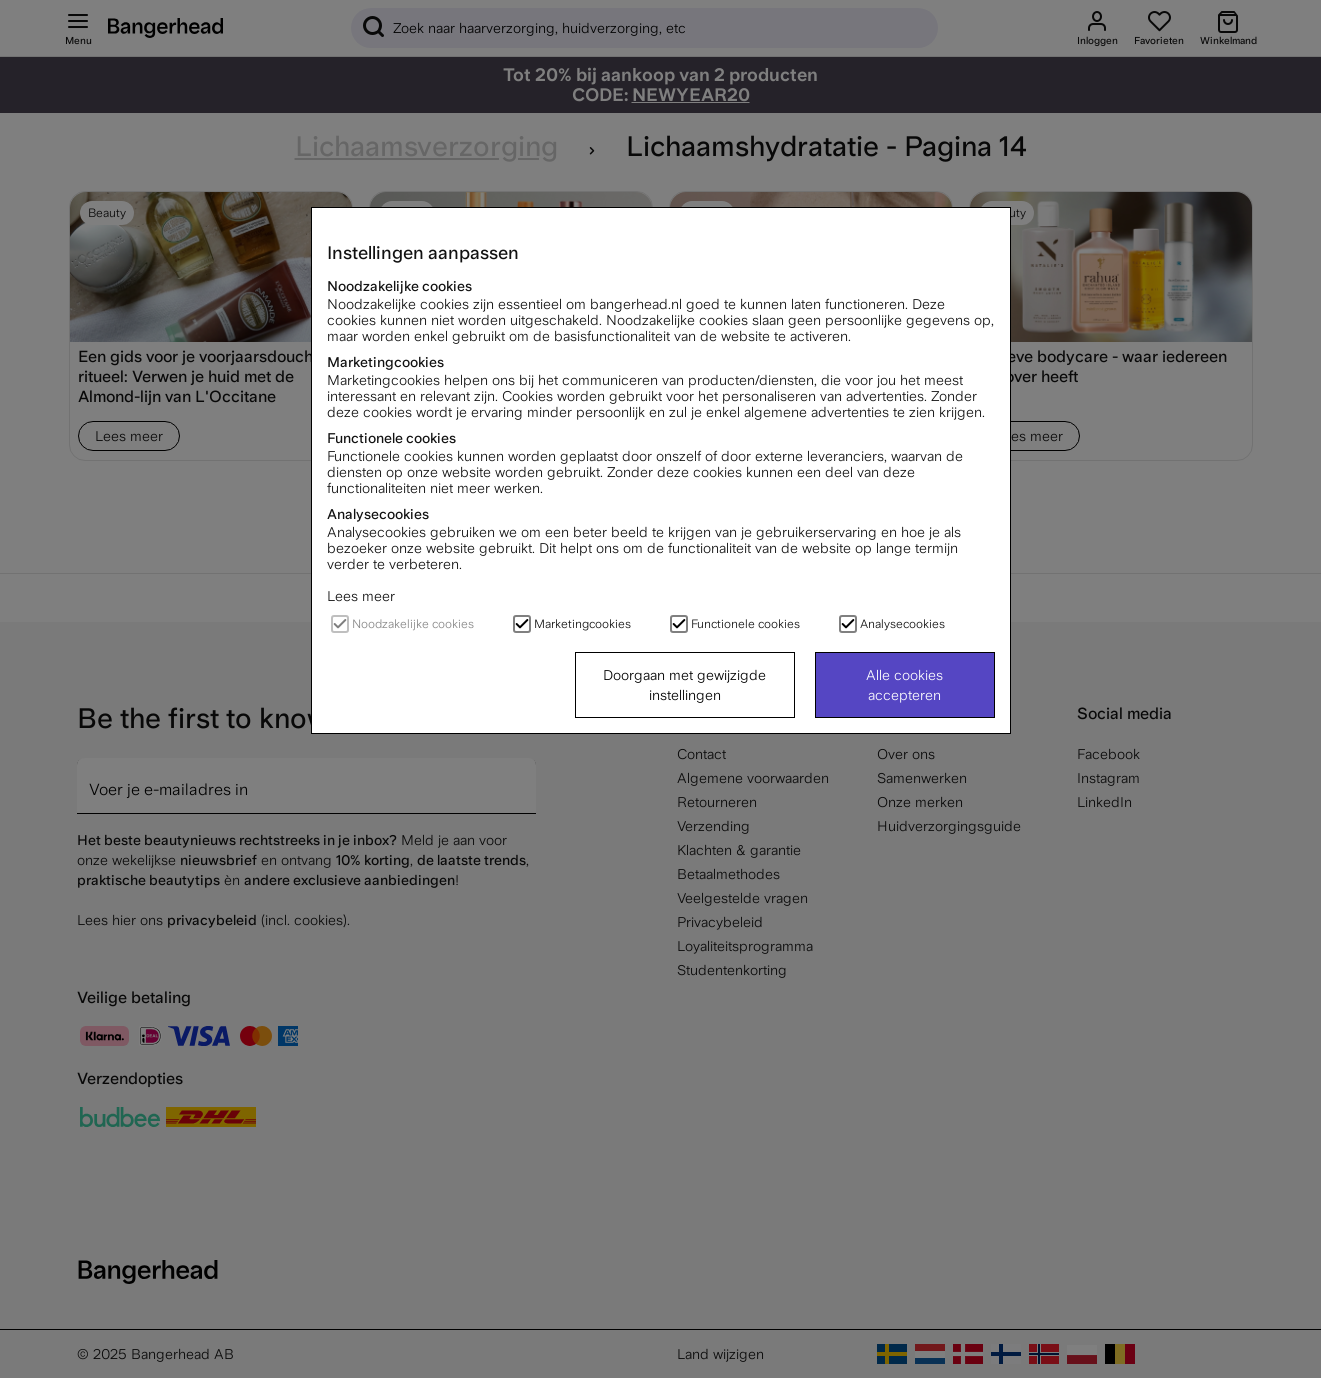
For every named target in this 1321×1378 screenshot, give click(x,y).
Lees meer (361, 596)
